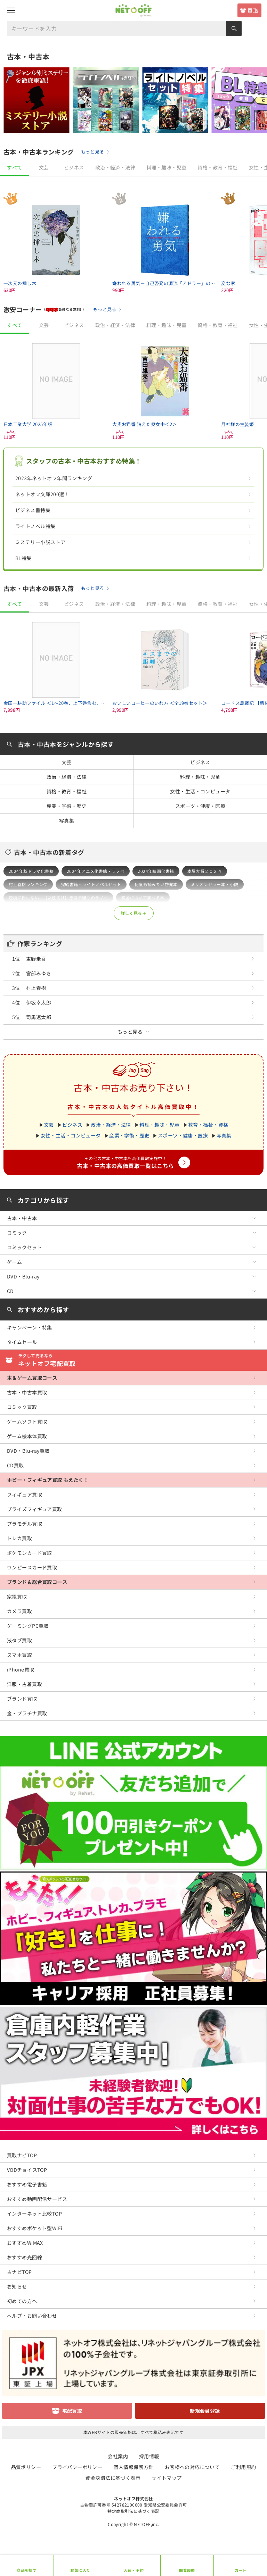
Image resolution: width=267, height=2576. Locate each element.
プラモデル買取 (24, 1523)
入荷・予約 (134, 2570)
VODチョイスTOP (27, 2169)
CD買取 (15, 1465)
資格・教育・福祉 (217, 167)
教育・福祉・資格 (208, 1124)
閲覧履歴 (187, 2570)
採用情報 (149, 2456)
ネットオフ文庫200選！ (42, 494)
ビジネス (74, 167)
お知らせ (17, 2286)
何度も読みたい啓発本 (156, 884)
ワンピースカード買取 (32, 1567)
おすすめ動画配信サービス (37, 2198)
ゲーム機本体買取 (27, 1436)
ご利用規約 (243, 2467)
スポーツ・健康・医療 (200, 805)
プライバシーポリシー (77, 2467)
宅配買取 (72, 2410)
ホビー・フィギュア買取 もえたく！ (47, 1479)
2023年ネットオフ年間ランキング (53, 478)
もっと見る (92, 151)
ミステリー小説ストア (40, 542)
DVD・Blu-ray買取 (28, 1450)
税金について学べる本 (142, 897)
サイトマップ (167, 2477)
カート (240, 2570)
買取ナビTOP (22, 2155)
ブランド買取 (22, 1698)
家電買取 (17, 1596)
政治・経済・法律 (115, 167)
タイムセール (22, 1342)
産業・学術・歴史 (67, 805)
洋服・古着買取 (24, 1684)
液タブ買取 (19, 1640)
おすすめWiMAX (25, 2242)
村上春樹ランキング (28, 884)
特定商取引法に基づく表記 (133, 2511)
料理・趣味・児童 (166, 167)
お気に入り (80, 2570)
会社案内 (118, 2456)
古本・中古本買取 (27, 1392)
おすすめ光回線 (24, 2257)
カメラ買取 (19, 1611)
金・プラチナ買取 (27, 1713)
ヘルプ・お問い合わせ (32, 2315)
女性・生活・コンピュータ (200, 791)
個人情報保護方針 (133, 2467)
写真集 (66, 820)
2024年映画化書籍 (156, 871)
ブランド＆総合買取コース (37, 1581)
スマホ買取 (19, 1654)
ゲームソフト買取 (27, 1421)
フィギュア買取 (24, 1494)
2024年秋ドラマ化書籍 (31, 871)
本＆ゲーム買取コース (32, 1377)
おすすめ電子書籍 (27, 2184)
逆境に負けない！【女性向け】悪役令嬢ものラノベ (58, 897)
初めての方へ (22, 2301)
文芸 (44, 167)
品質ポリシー (26, 2467)
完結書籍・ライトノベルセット (91, 884)
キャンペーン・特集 (29, 1327)
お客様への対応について (192, 2467)
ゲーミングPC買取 (28, 1625)
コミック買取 (22, 1406)
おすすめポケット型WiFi (34, 2228)
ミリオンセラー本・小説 (214, 884)
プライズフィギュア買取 (34, 1509)
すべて (14, 167)
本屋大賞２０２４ (204, 871)
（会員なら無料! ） (64, 309)
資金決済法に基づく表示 (112, 2477)
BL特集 (23, 558)
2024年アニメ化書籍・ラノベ (95, 871)
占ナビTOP (19, 2271)
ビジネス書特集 (32, 510)
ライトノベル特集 (35, 526)
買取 (253, 10)
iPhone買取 (20, 1669)
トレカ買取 (19, 1538)
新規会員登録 (205, 2410)
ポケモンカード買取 (29, 1552)
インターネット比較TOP (34, 2213)
